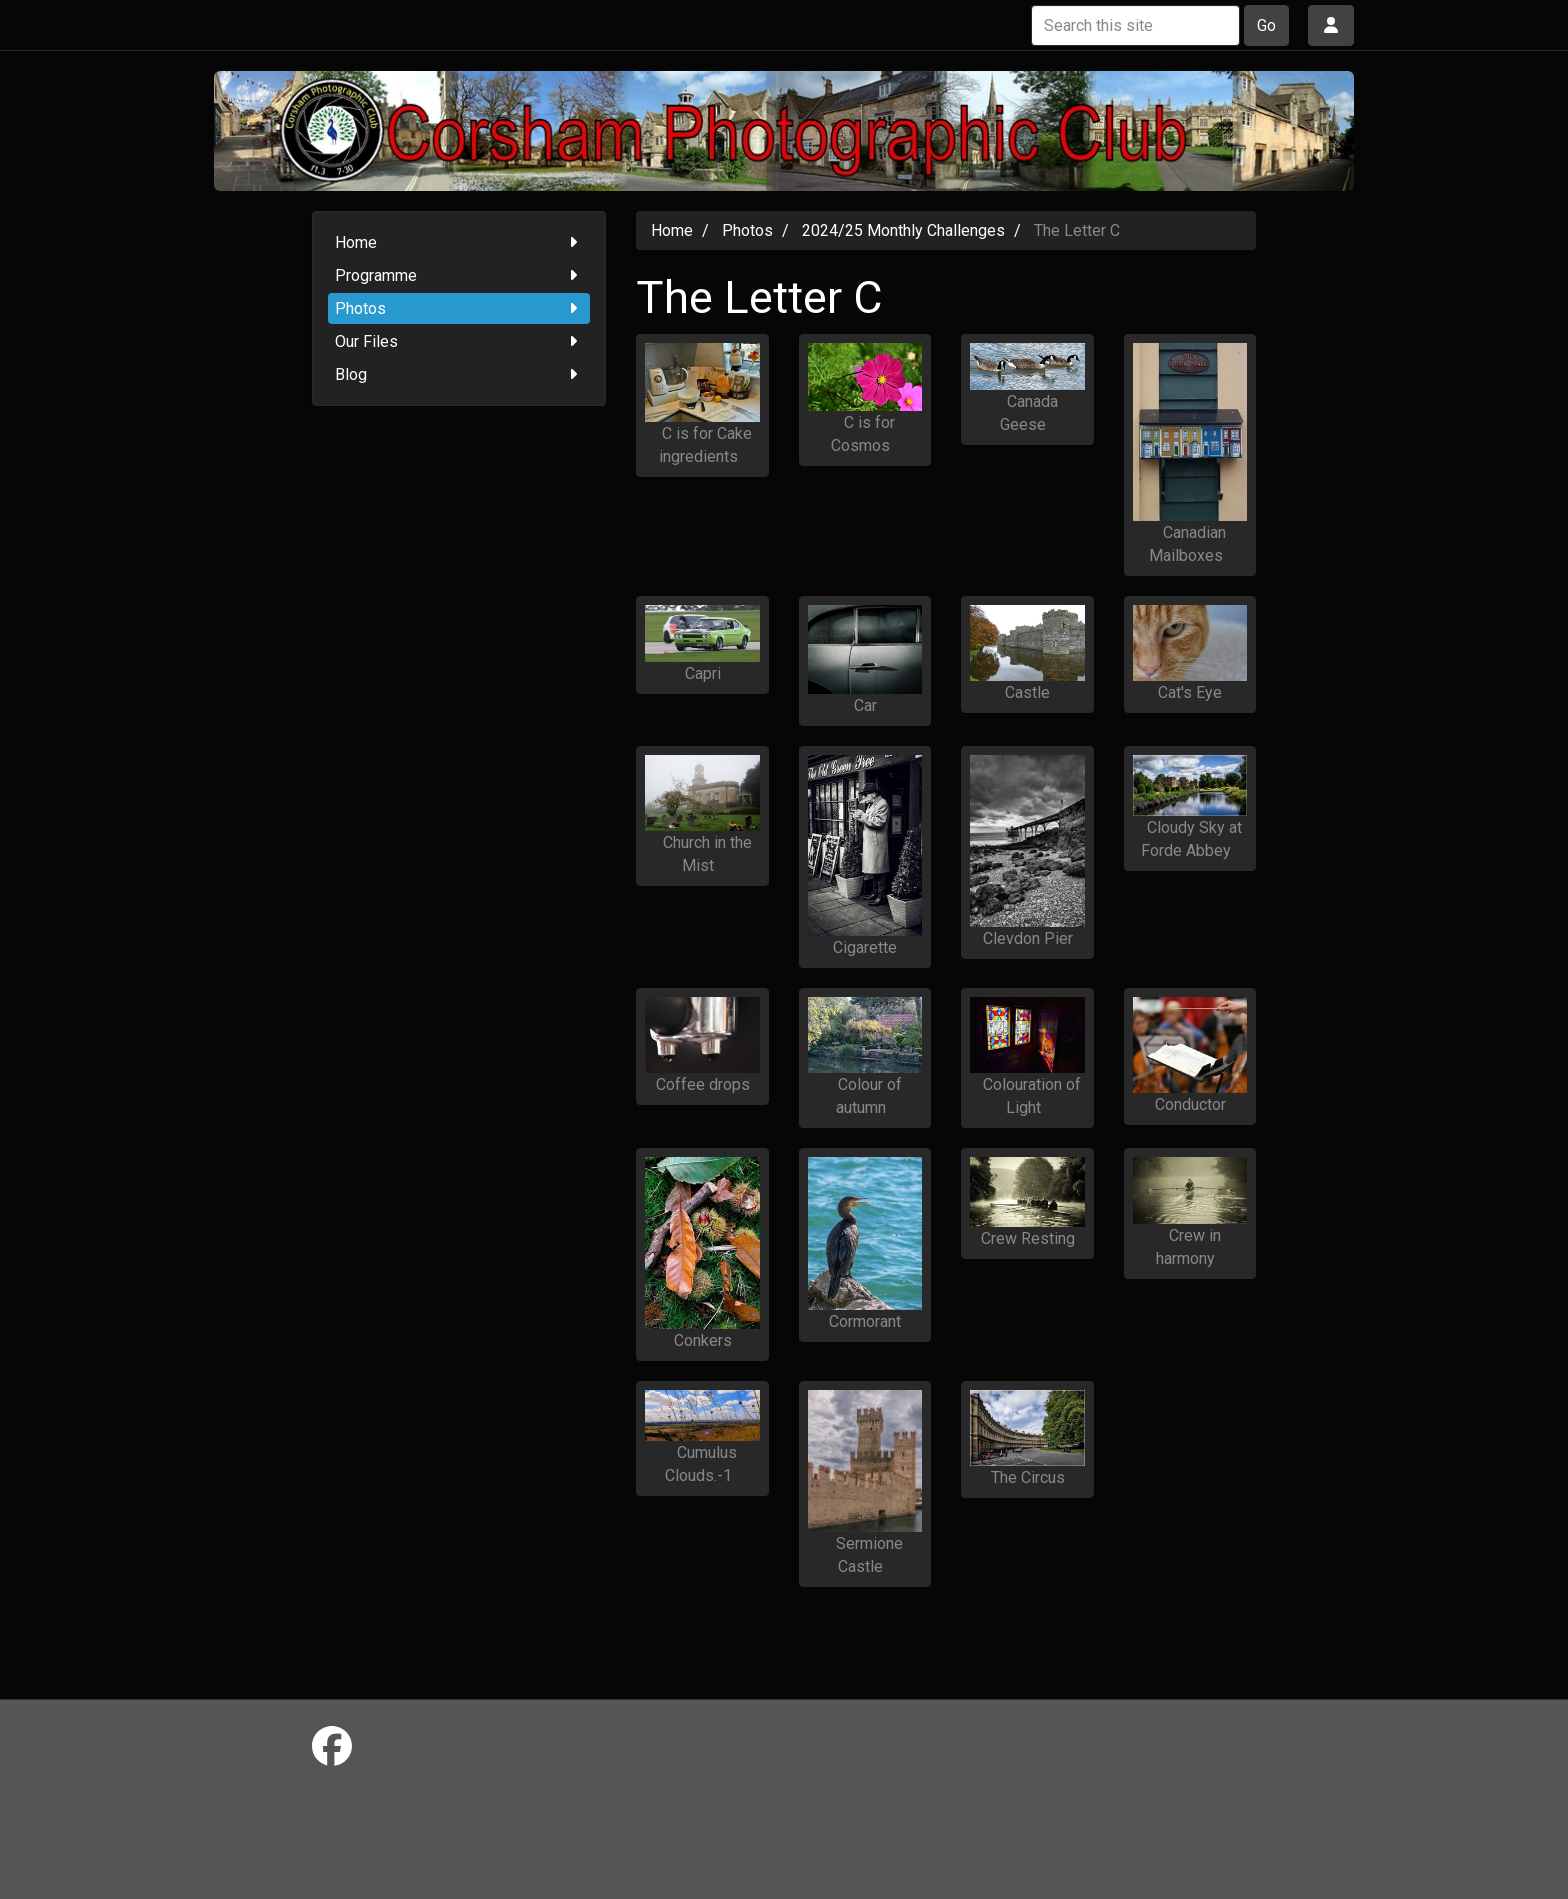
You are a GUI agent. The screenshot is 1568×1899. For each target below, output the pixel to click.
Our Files (459, 341)
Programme (459, 275)
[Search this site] (1135, 25)
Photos (459, 308)
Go (1266, 25)
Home (459, 242)
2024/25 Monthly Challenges (903, 230)
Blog (459, 374)
